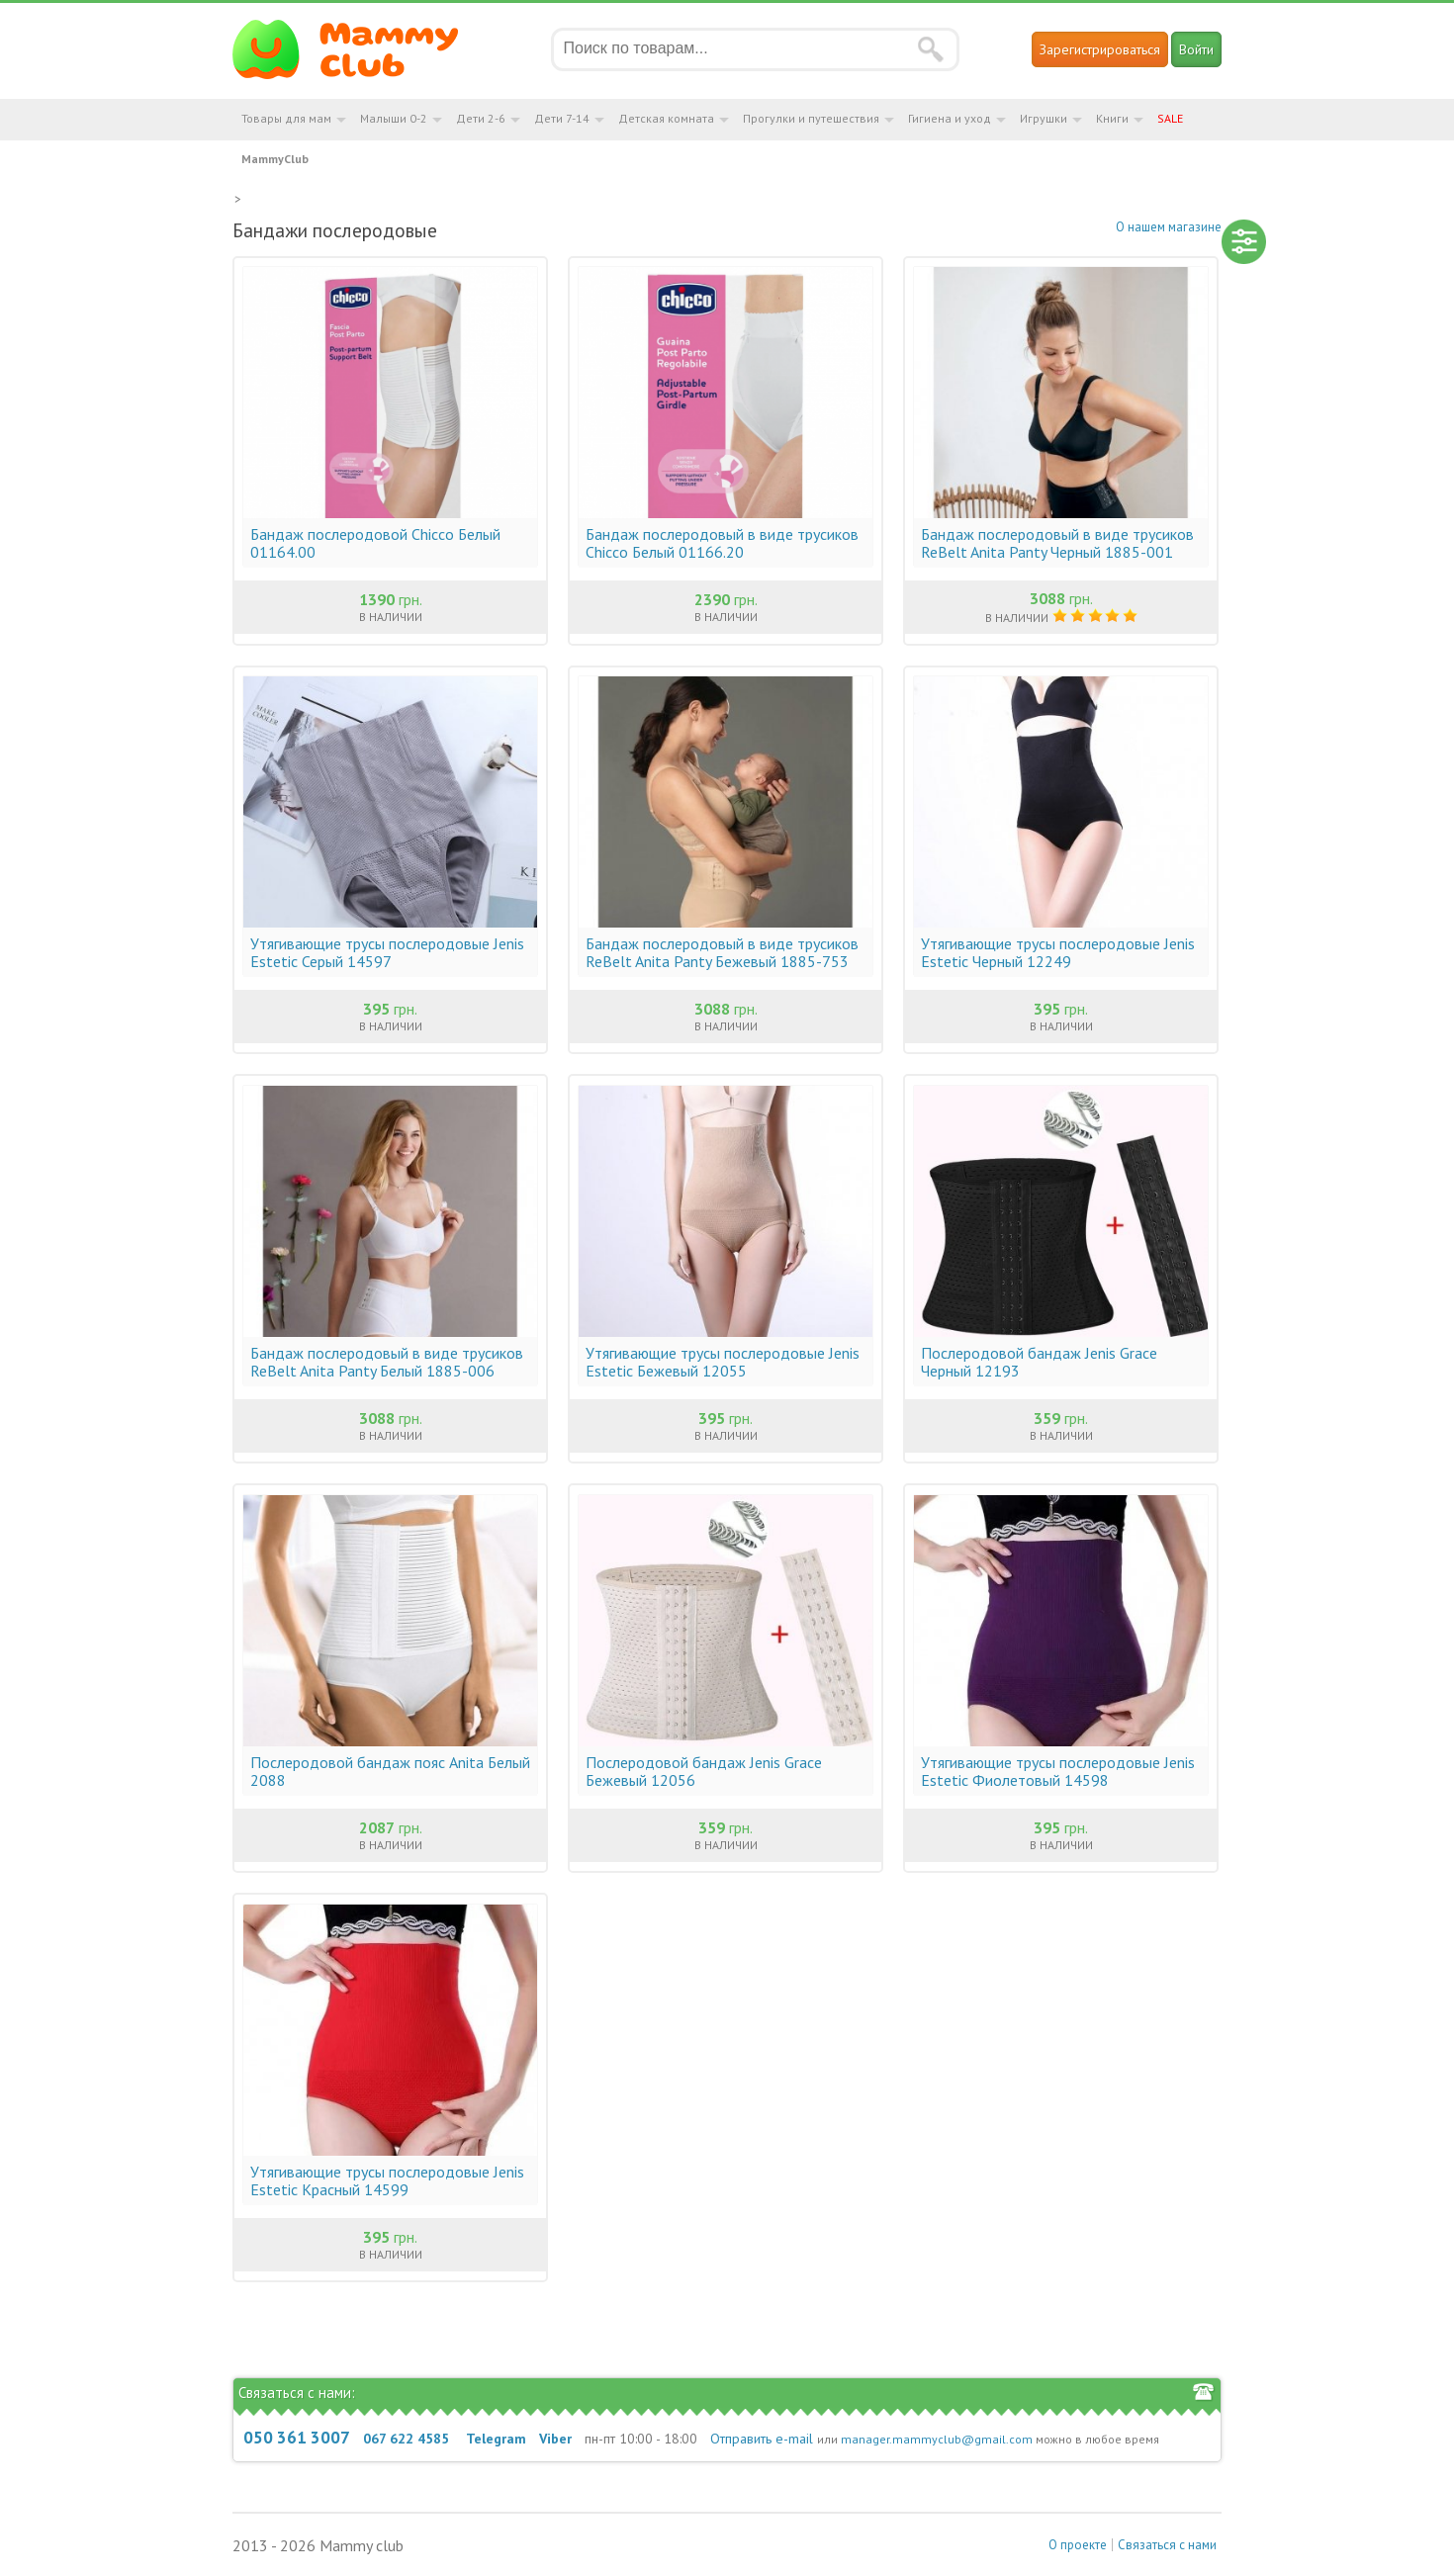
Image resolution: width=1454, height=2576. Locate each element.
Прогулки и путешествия (811, 118)
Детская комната (666, 118)
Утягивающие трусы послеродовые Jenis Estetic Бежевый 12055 (723, 1361)
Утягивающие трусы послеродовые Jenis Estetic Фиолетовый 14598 (1058, 1771)
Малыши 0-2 (393, 118)
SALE (1170, 118)
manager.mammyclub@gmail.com (937, 2439)
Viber (555, 2438)
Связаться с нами (1167, 2544)
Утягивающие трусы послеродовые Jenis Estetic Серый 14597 (387, 952)
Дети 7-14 (562, 118)
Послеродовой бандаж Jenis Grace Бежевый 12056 (704, 1771)
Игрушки (1043, 118)
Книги (1112, 118)
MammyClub (275, 158)
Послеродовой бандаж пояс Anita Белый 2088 (390, 1771)
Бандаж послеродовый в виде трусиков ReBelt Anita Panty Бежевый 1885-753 (722, 952)
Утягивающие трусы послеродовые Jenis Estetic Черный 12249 (1058, 952)
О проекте (1077, 2544)
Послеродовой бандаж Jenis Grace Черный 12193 (1039, 1361)
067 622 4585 (406, 2438)
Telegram (496, 2438)
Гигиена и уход (949, 118)
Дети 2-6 (480, 118)
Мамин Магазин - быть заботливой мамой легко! (357, 49)
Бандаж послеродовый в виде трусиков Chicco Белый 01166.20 (722, 543)
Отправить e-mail (761, 2438)
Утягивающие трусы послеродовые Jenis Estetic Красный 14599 (387, 2180)
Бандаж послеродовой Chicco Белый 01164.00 (375, 543)
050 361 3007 (296, 2437)
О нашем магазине (1169, 227)
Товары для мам (286, 118)
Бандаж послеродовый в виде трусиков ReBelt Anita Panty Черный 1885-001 (1057, 543)
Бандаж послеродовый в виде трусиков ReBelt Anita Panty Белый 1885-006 (386, 1361)
